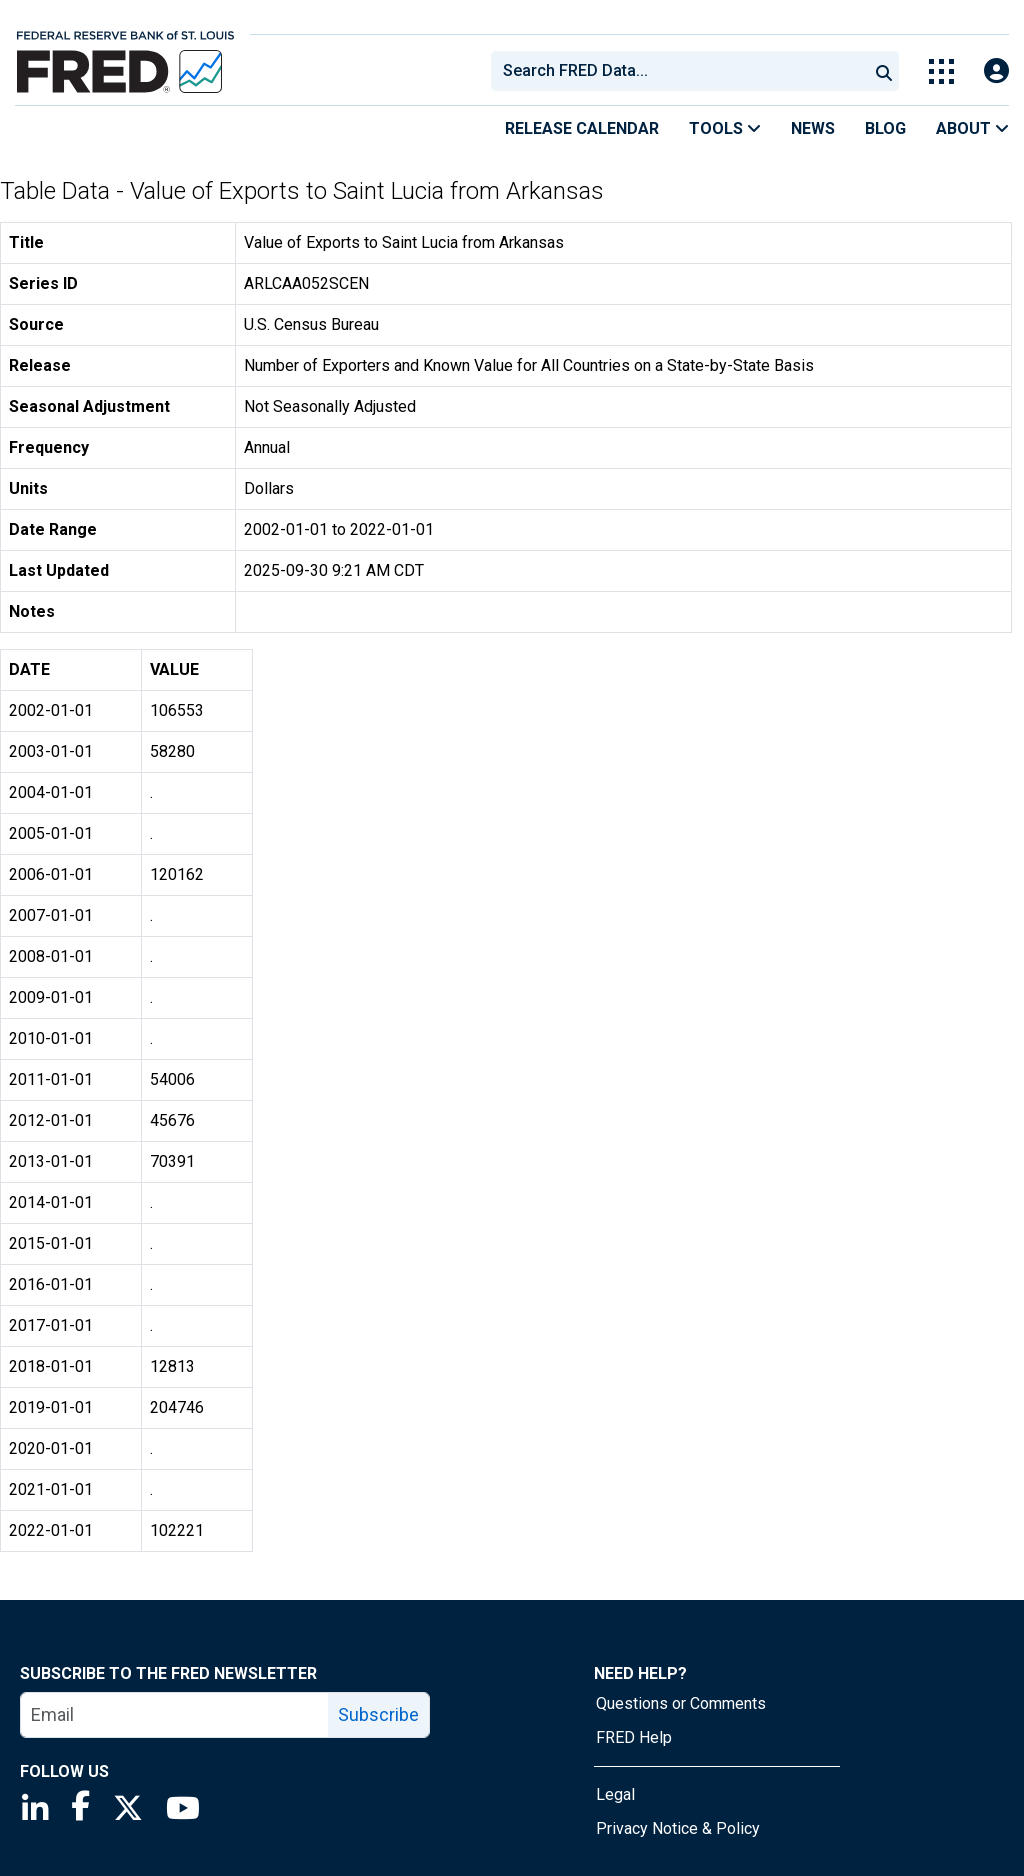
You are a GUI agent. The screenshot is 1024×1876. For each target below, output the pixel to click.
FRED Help (634, 1737)
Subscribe (378, 1714)
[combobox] (678, 71)
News (813, 128)
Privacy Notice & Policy (678, 1828)
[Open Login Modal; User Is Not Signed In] (996, 71)
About (972, 128)
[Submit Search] (884, 71)
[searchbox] (683, 71)
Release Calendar (582, 128)
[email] (175, 1715)
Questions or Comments (681, 1703)
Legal (615, 1794)
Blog (885, 128)
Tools (725, 128)
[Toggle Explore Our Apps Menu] (941, 71)
